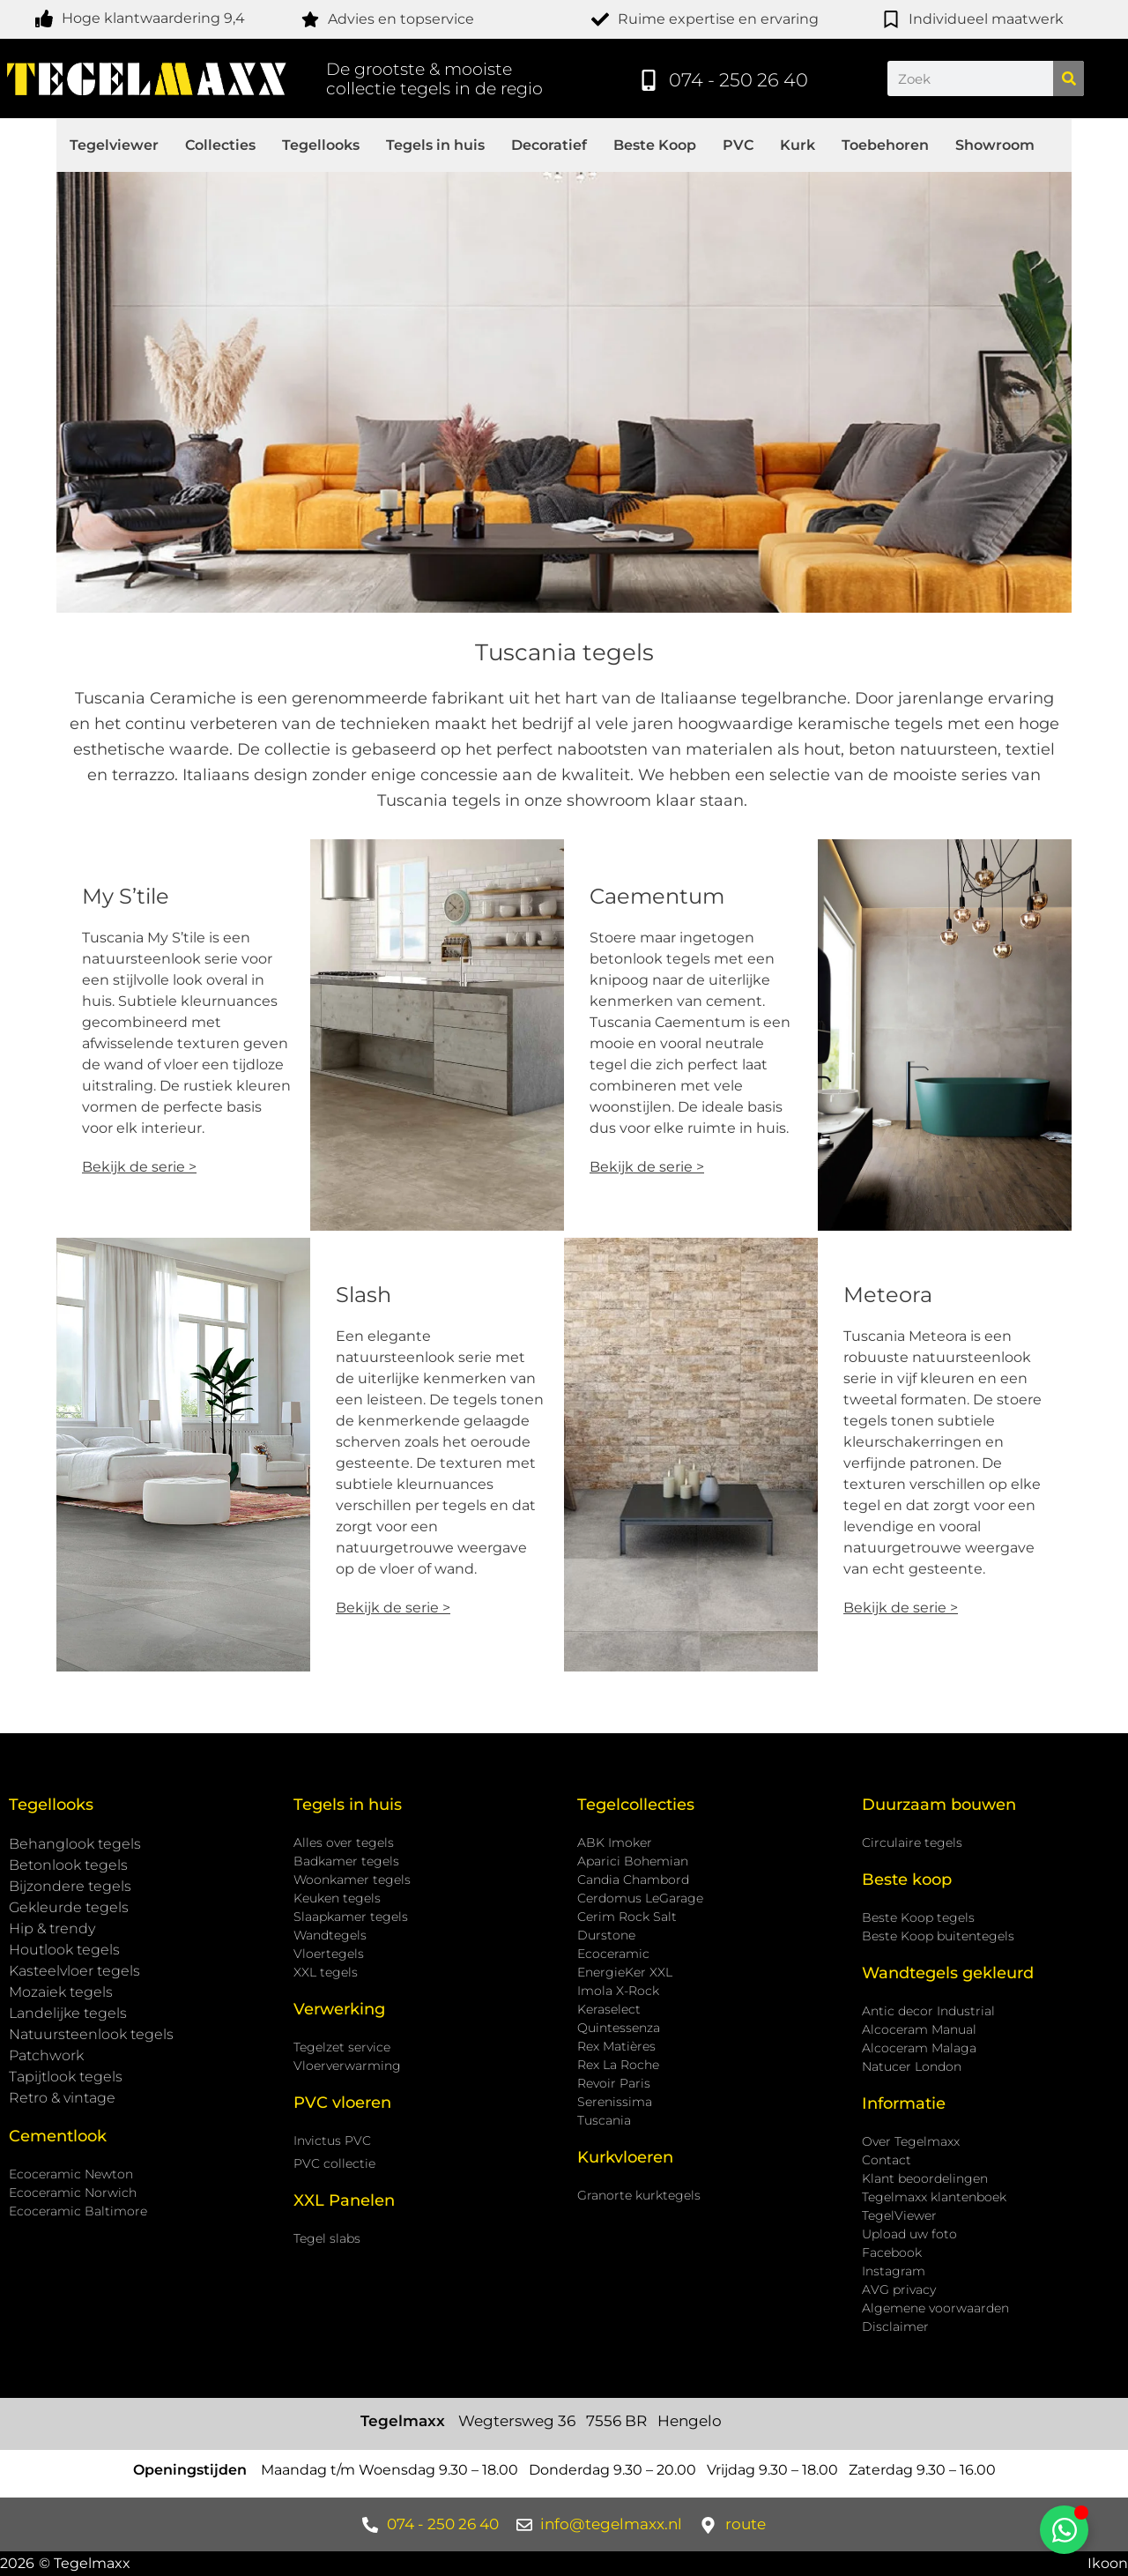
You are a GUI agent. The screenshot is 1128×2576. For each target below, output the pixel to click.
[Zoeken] (1068, 78)
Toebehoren (885, 145)
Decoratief (549, 145)
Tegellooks (321, 145)
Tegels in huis (435, 145)
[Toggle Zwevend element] (1064, 2529)
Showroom (995, 145)
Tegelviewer (114, 145)
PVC (738, 145)
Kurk (797, 145)
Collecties (220, 145)
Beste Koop (654, 145)
